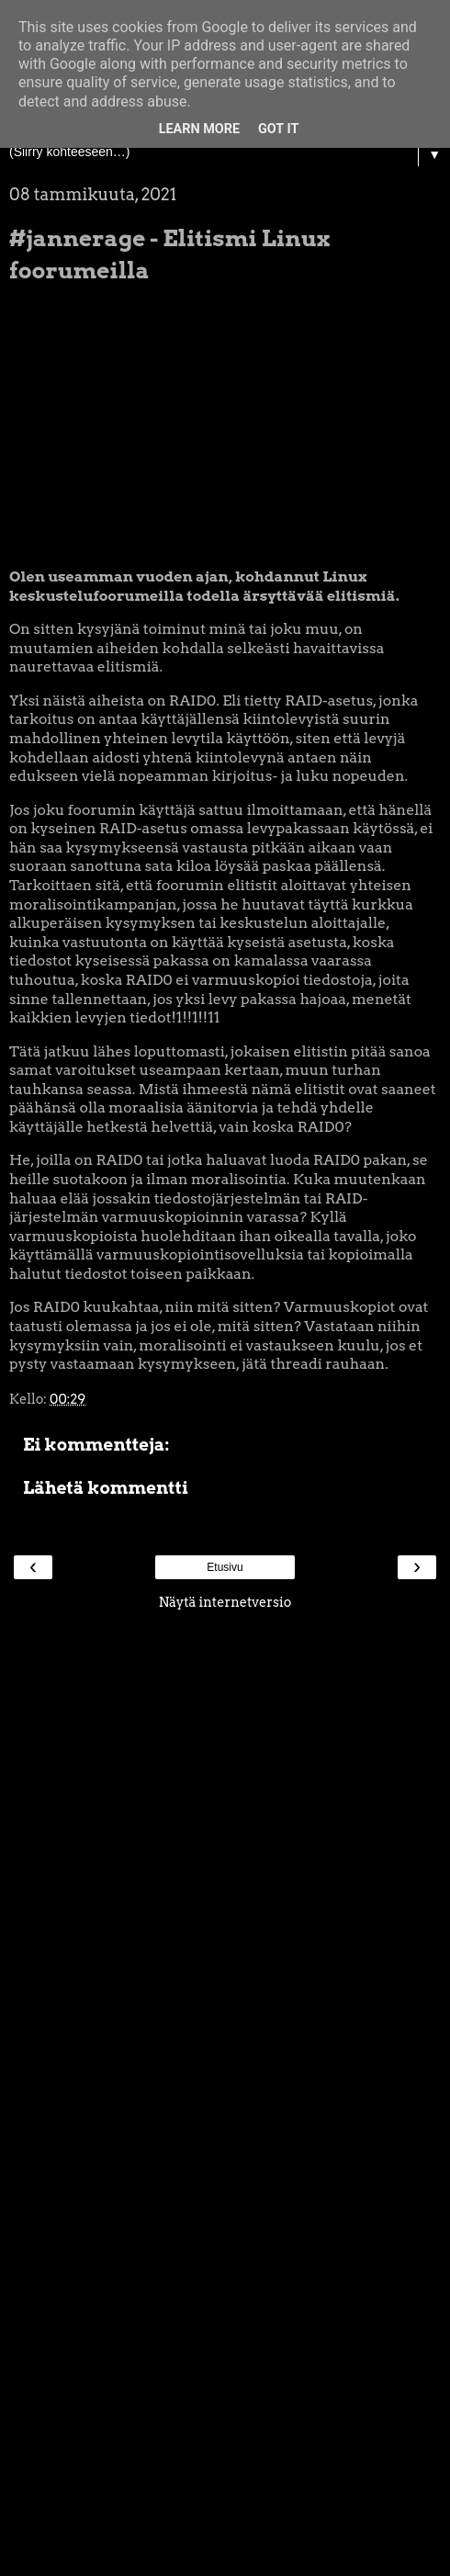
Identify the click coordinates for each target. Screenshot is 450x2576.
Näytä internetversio (225, 1602)
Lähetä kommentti (105, 1487)
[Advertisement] (225, 1896)
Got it (278, 129)
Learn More (199, 129)
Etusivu (224, 1567)
